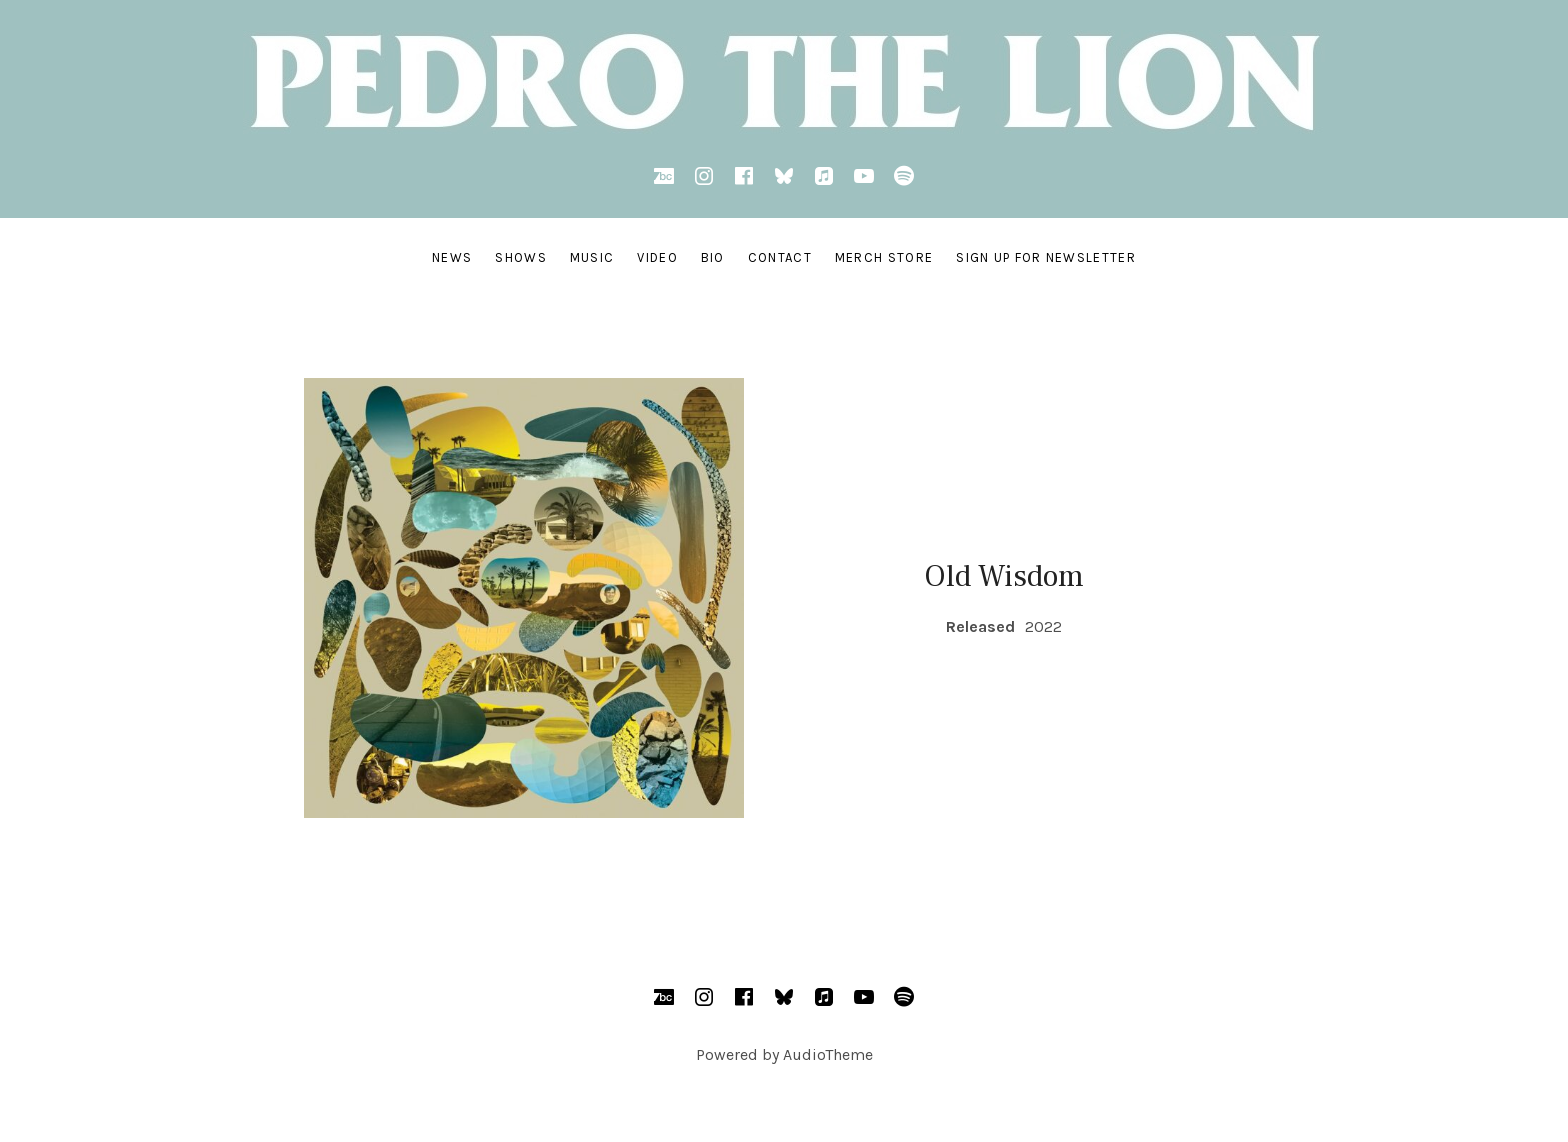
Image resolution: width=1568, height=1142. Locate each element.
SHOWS (521, 257)
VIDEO (657, 257)
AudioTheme (828, 1054)
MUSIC (592, 257)
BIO (713, 257)
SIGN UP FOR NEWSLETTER (1046, 257)
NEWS (452, 257)
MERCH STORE (884, 257)
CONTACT (780, 257)
